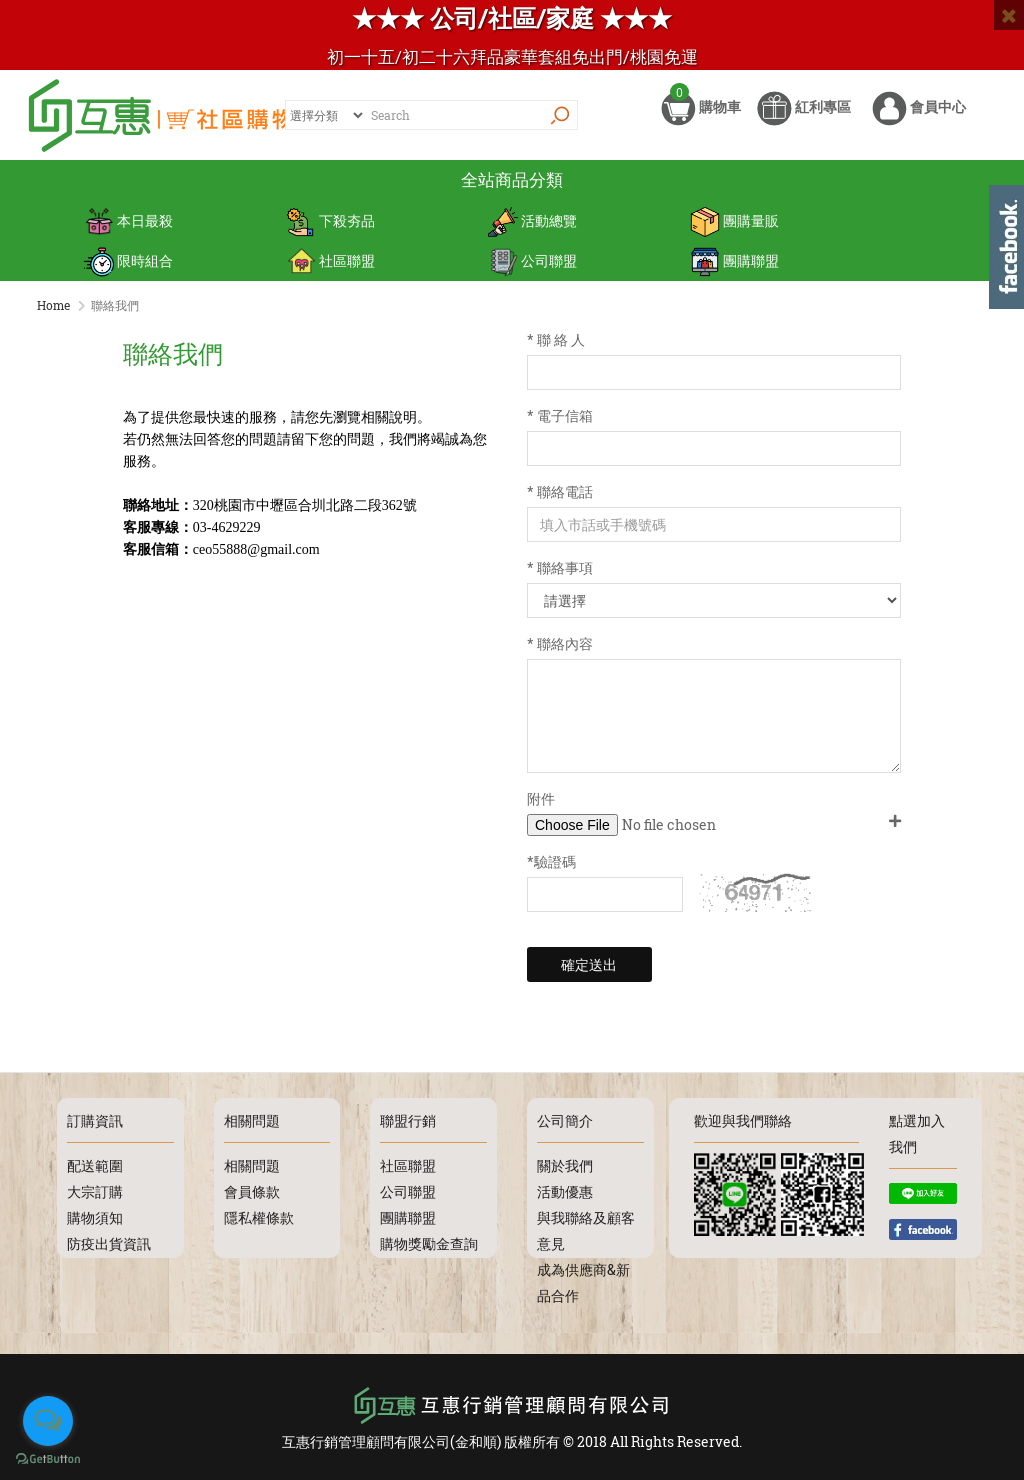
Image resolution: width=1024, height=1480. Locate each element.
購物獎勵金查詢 (429, 1243)
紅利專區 (804, 117)
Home (53, 305)
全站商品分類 (512, 179)
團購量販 (734, 220)
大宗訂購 (95, 1191)
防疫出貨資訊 (109, 1243)
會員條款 (252, 1191)
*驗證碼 (551, 861)
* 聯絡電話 (560, 491)
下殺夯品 (330, 220)
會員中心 (919, 117)
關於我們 (565, 1165)
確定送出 (589, 964)
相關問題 (252, 1165)
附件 (541, 798)
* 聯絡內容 (560, 643)
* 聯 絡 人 (556, 339)
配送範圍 (95, 1165)
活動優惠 (565, 1191)
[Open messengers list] (48, 1421)
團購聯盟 (734, 260)
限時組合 (128, 260)
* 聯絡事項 (560, 567)
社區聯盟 (330, 260)
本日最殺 (128, 220)
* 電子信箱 (560, 415)
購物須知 (95, 1217)
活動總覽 (532, 220)
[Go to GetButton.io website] (48, 1459)
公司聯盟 (532, 260)
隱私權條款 (259, 1217)
